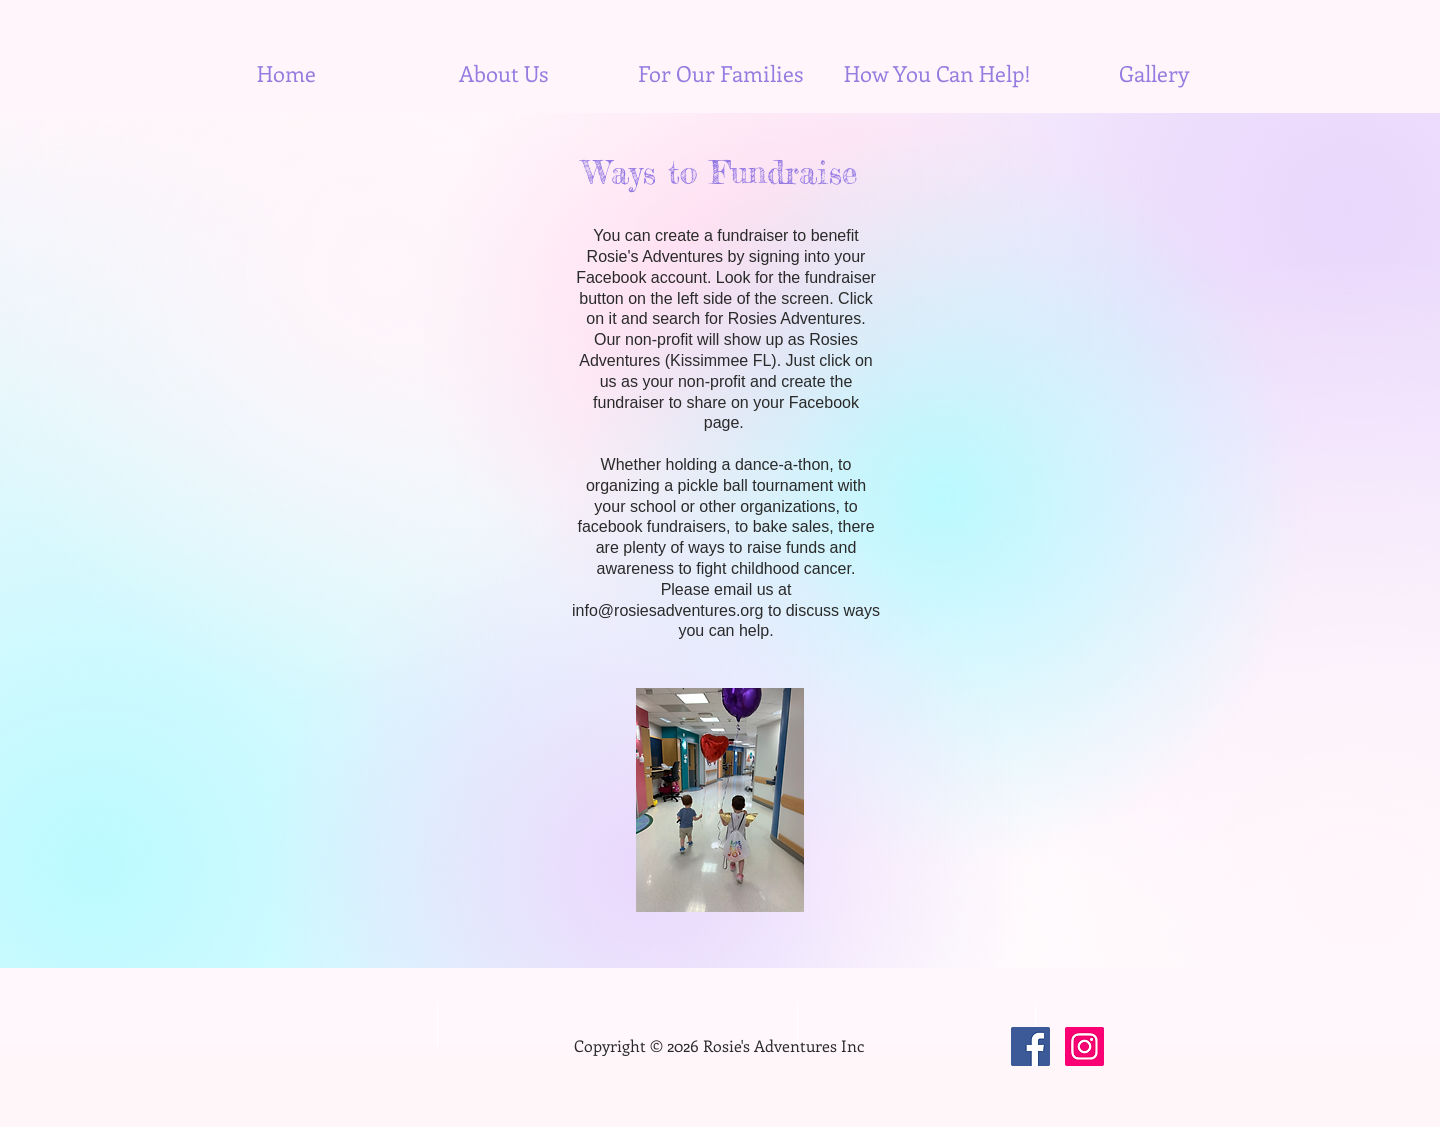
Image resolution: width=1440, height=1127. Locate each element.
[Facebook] (1030, 1046)
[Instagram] (1084, 1046)
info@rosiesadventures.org (667, 610)
